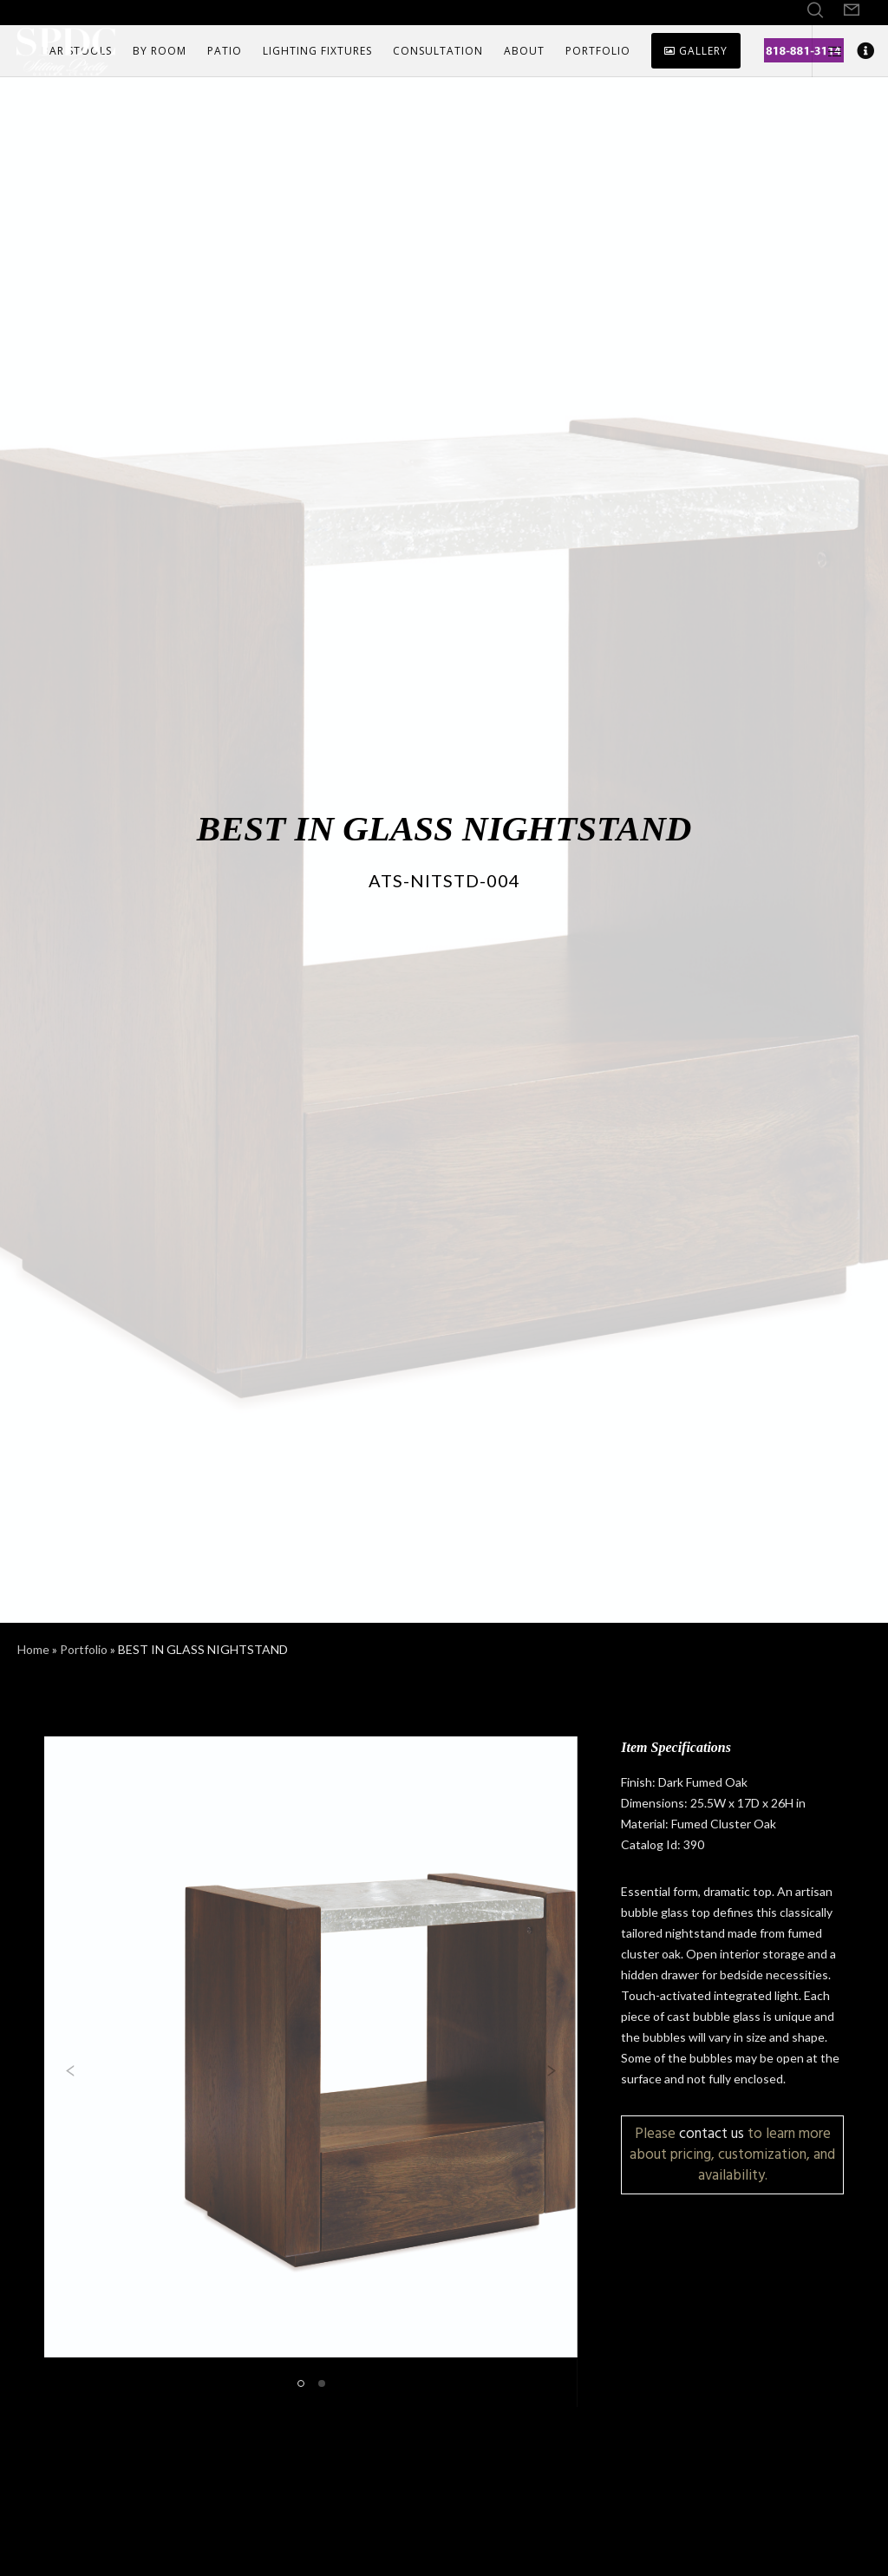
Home (33, 1649)
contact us (711, 2133)
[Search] (815, 10)
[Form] (851, 10)
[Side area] (828, 51)
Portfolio (84, 1649)
